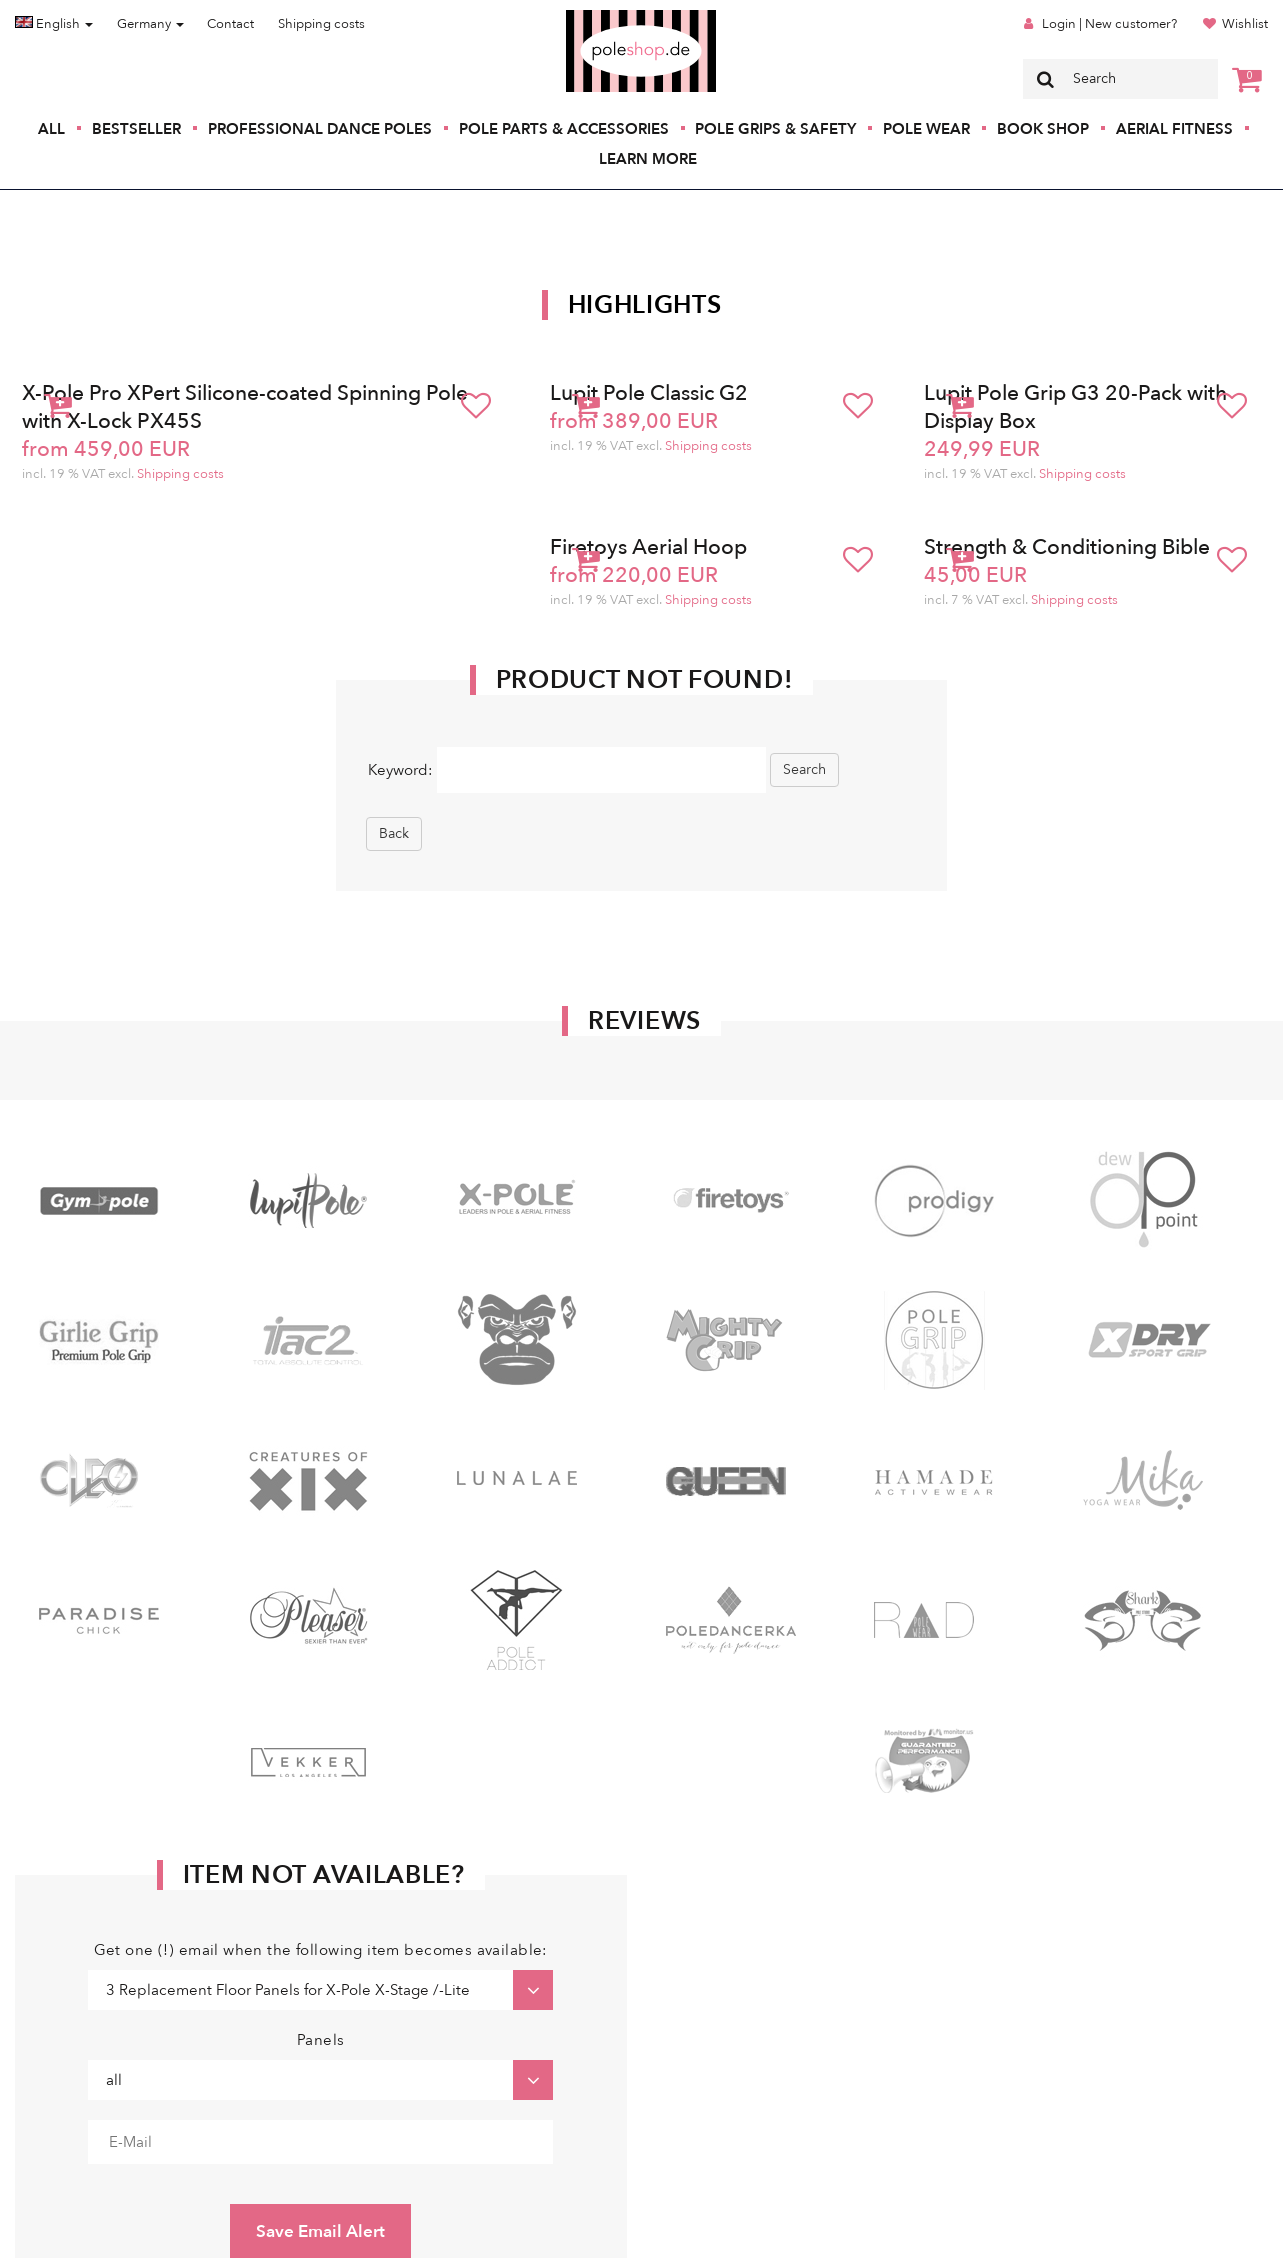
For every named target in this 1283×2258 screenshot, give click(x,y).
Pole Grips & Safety (775, 129)
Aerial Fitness (1174, 129)
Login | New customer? (1109, 24)
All (51, 129)
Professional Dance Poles (320, 129)
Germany (150, 24)
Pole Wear (926, 129)
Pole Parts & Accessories (564, 129)
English (54, 24)
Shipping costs (321, 24)
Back (394, 833)
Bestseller (136, 129)
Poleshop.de (594, 16)
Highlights (645, 305)
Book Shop (1043, 129)
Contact (230, 24)
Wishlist (1245, 24)
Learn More (648, 159)
